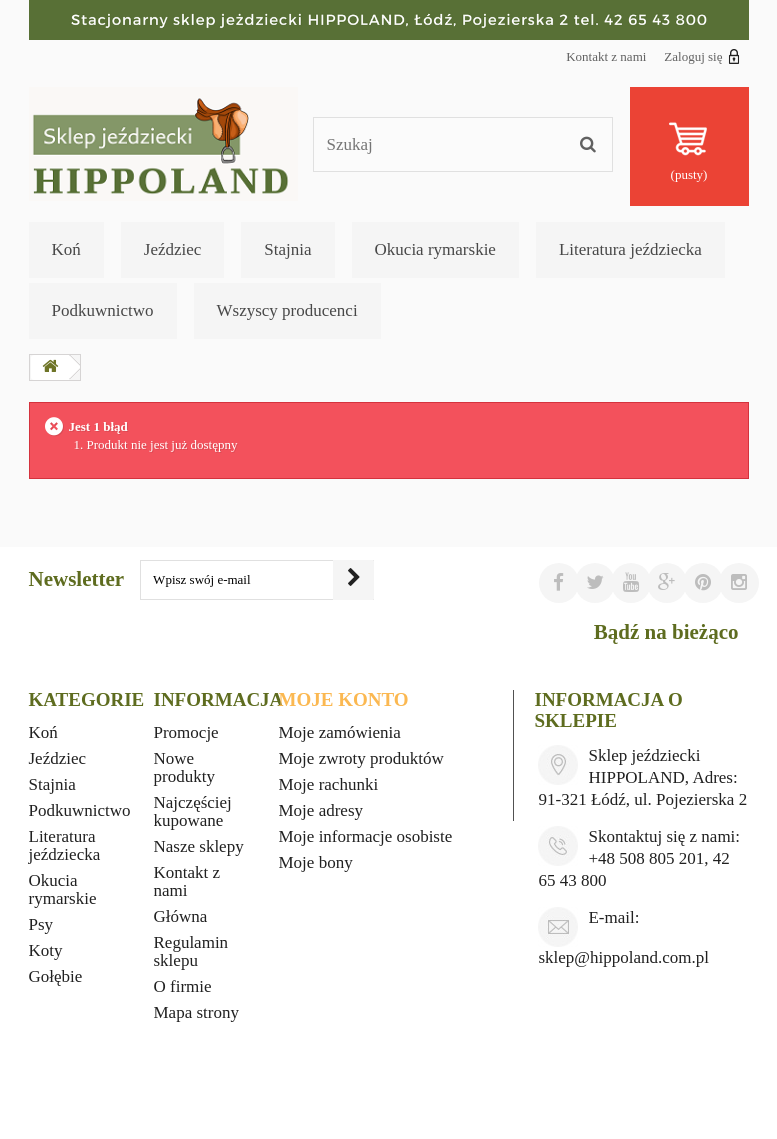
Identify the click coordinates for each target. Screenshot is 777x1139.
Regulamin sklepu (191, 951)
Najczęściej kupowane (193, 811)
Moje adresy (321, 810)
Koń (66, 249)
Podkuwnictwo (103, 310)
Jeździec (173, 249)
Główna (181, 916)
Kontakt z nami (606, 56)
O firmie (183, 986)
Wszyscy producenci (287, 310)
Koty (46, 950)
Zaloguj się (701, 56)
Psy (41, 924)
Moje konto (344, 699)
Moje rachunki (329, 784)
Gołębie (56, 976)
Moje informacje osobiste (366, 836)
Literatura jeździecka (630, 249)
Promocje (186, 732)
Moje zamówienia (340, 732)
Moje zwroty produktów (361, 758)
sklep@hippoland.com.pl (623, 957)
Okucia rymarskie (435, 249)
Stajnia (287, 249)
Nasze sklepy (199, 846)
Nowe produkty (184, 767)
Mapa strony (196, 1012)
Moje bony (316, 862)
